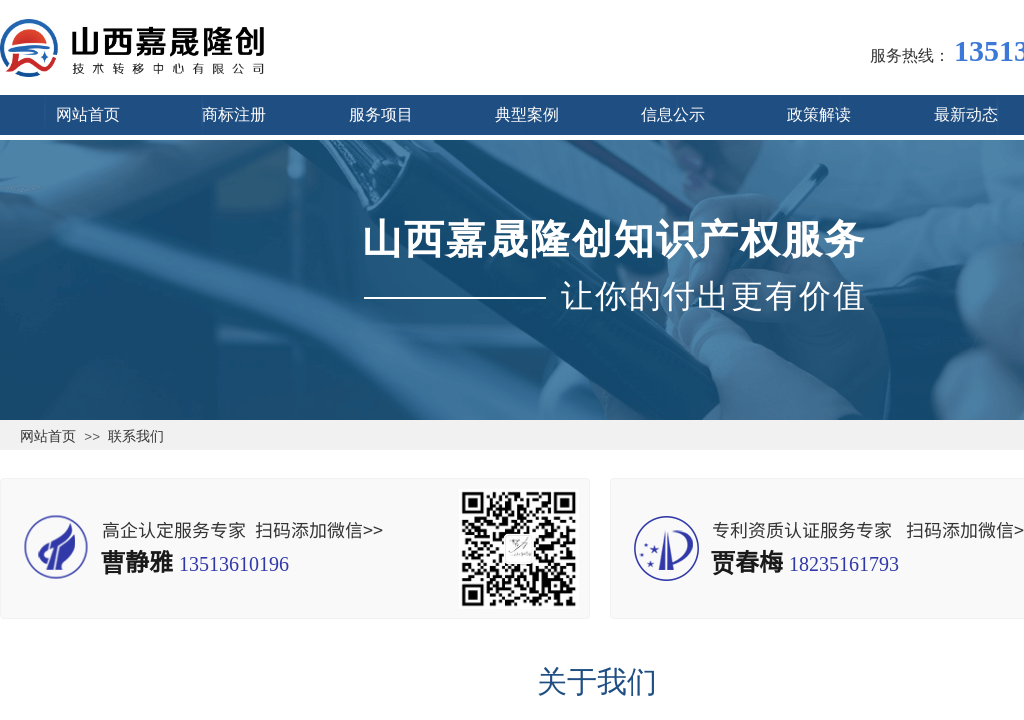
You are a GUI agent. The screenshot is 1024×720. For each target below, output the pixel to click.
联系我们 (136, 436)
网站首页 (48, 436)
